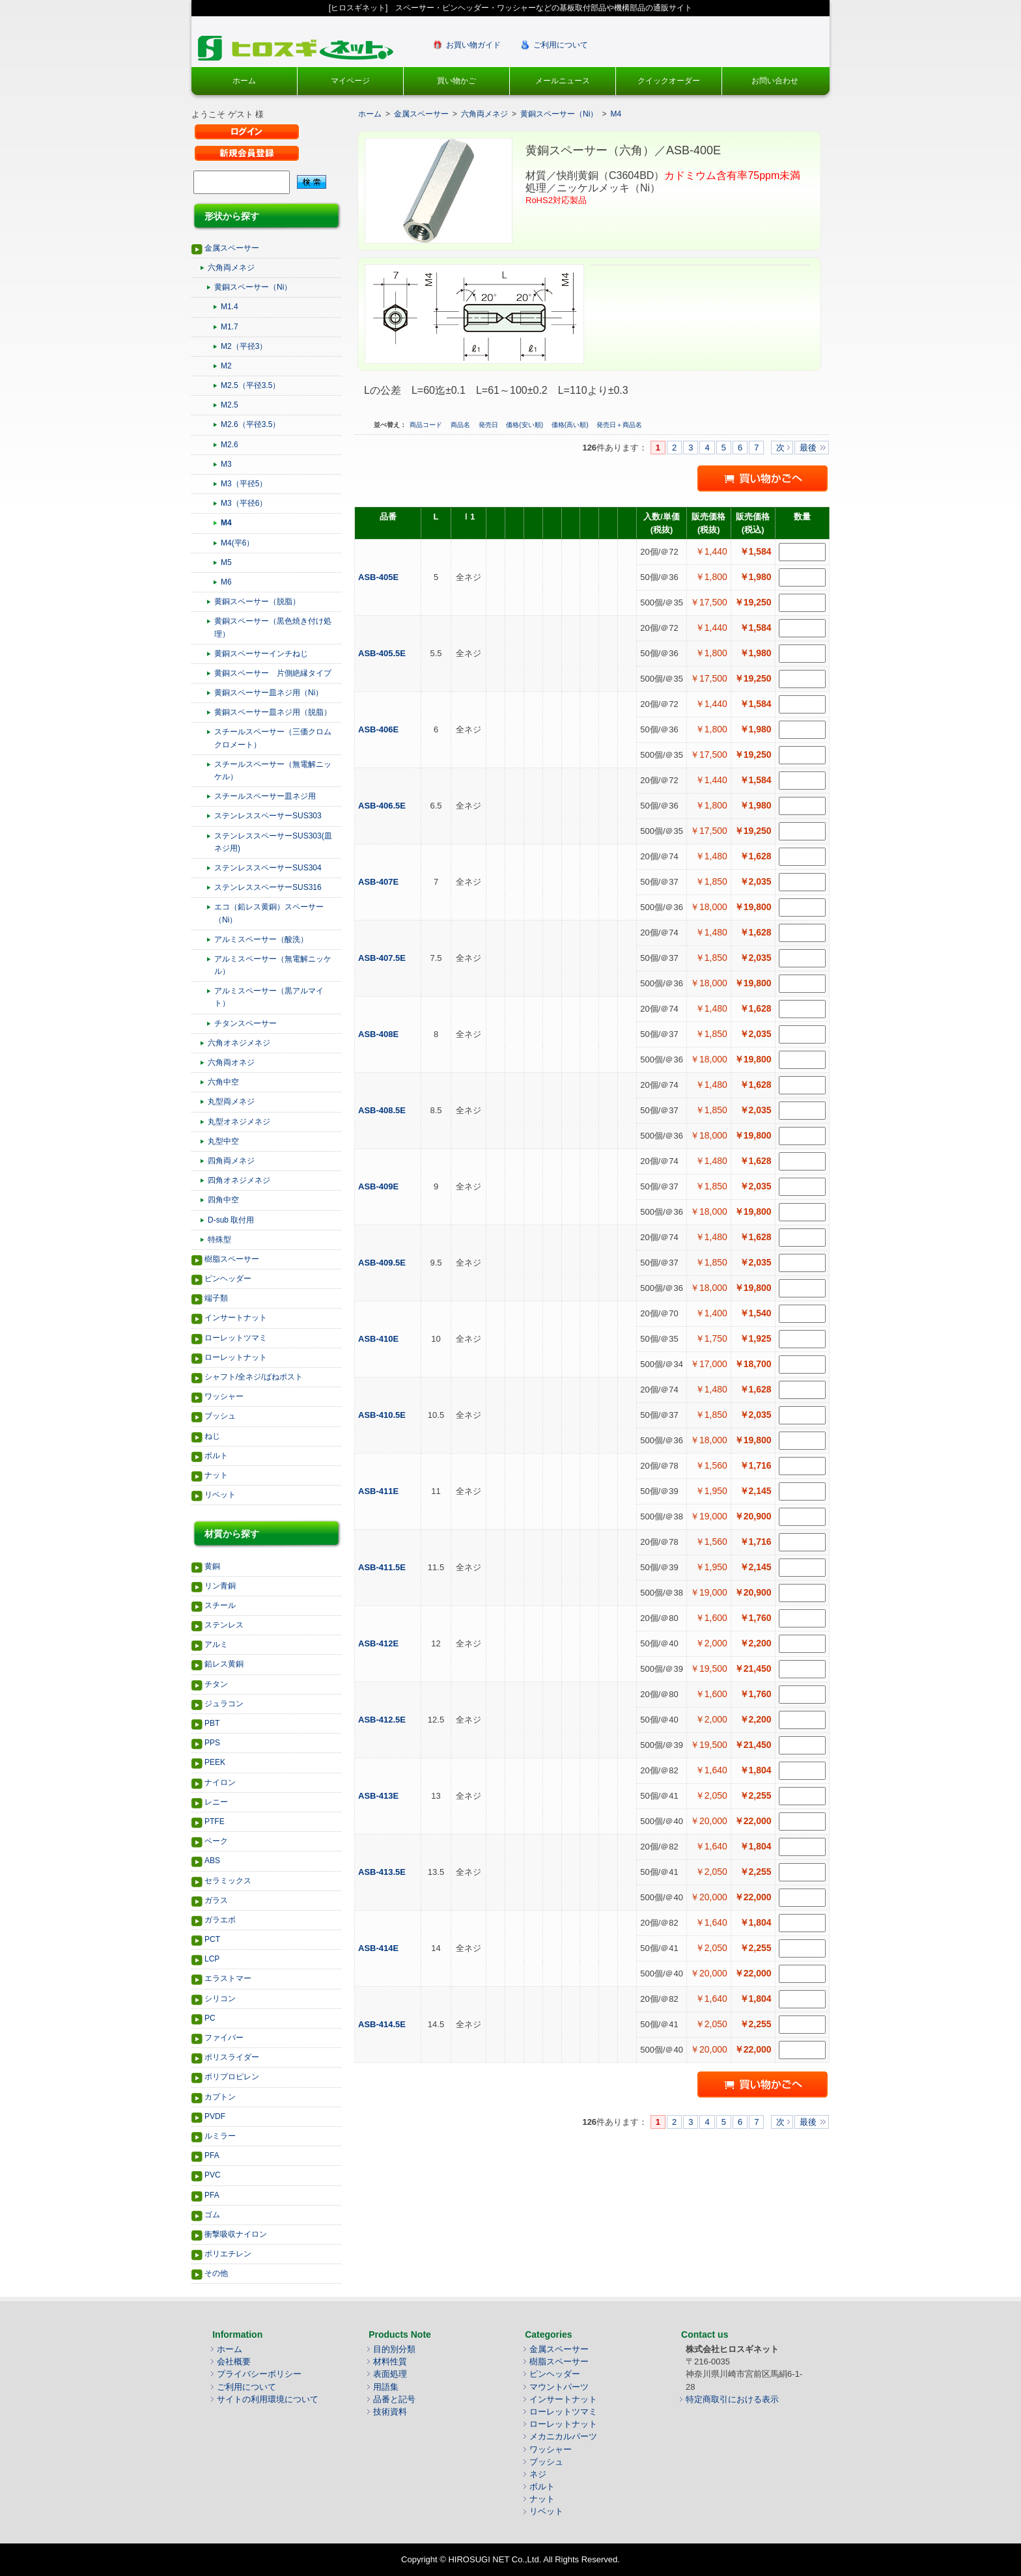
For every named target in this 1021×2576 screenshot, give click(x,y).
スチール (220, 1605)
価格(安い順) (525, 424)
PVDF (214, 2116)
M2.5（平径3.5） (250, 385)
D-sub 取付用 (231, 1220)
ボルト (216, 1455)
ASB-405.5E (383, 653)
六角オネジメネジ (239, 1042)
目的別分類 (394, 2349)
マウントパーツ (559, 2387)
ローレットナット (235, 1357)
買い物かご (456, 80)
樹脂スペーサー (231, 1259)
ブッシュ (220, 1415)
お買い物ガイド (473, 44)
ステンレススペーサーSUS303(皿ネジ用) (273, 842)
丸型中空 (223, 1141)
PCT (212, 1939)
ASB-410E (379, 1339)
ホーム (244, 80)
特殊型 (219, 1239)
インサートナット (235, 1317)
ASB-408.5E (383, 1110)
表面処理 (390, 2374)
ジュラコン (224, 1703)
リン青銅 (220, 1585)
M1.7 (229, 326)
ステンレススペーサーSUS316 (268, 887)
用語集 (386, 2387)
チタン (216, 1684)
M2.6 (229, 444)
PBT (211, 1723)
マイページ (350, 80)
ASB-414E (379, 1948)
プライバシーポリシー (259, 2374)
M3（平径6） (244, 503)
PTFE (214, 1821)
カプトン (220, 2096)
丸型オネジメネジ (239, 1121)
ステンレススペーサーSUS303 (268, 815)
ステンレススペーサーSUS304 (268, 867)
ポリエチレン (227, 2253)
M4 (226, 522)
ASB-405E (379, 577)
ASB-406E (379, 729)
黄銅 (212, 1566)
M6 (226, 582)
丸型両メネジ (231, 1101)
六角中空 (223, 1082)
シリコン (220, 1998)
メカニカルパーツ (563, 2436)
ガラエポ (220, 1919)
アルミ (216, 1644)
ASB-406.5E (383, 805)
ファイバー (224, 2037)
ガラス (216, 1900)
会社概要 (234, 2361)
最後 (808, 447)
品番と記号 (394, 2399)
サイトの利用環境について (267, 2399)
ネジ (537, 2474)
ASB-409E (379, 1186)
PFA (211, 2155)
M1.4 (229, 306)
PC (210, 2018)
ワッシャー (224, 1396)
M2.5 (229, 404)
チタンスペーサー (245, 1023)
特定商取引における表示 (732, 2399)
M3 (226, 464)
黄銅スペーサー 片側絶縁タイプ (272, 673)
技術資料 (390, 2412)
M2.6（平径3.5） (250, 424)
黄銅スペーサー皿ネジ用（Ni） (268, 692)
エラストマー (227, 1978)
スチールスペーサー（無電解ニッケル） (272, 770)
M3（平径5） (244, 483)
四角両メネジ (231, 1160)
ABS (212, 1860)
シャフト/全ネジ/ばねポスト (253, 1376)
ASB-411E (379, 1491)
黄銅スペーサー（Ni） (253, 287)
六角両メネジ (231, 267)
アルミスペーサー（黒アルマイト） (269, 997)
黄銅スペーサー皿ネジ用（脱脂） (272, 712)
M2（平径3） (244, 346)
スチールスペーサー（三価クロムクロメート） (272, 738)
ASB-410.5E (383, 1415)
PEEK (214, 1762)
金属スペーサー (231, 248)
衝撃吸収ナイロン (235, 2234)
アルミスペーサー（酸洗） (261, 939)
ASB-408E (379, 1034)
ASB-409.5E (383, 1262)
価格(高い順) (571, 424)
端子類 (216, 1298)
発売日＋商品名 (619, 424)
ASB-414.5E (383, 2024)
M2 (226, 365)
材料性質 (390, 2361)
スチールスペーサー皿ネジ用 (265, 796)
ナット (216, 1475)
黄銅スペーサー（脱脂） (257, 601)
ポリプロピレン (231, 2076)
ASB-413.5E (383, 1872)
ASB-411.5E (383, 1567)
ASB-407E (379, 882)
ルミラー (220, 2135)
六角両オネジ (231, 1062)
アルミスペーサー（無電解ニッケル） (272, 965)
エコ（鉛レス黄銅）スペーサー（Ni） (269, 913)
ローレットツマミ (235, 1337)
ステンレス (224, 1624)
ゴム (212, 2214)
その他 (216, 2273)
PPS (212, 1742)
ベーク (216, 1841)
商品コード (427, 424)
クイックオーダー (668, 80)
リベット (220, 1494)
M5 (226, 562)
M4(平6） (237, 542)
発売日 (489, 424)
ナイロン (220, 1782)
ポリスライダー (231, 2057)
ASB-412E (379, 1643)
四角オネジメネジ (239, 1180)
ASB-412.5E (383, 1719)
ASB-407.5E (383, 958)
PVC (212, 2175)
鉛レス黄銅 (224, 1664)
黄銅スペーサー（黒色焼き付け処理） (272, 627)
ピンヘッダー (227, 1278)
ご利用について (560, 44)
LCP (211, 1958)
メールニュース (562, 80)
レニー (216, 1802)
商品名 (461, 424)
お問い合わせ (774, 80)
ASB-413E (379, 1796)
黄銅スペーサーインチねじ (261, 653)
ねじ (212, 1436)
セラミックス (227, 1880)
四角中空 (223, 1199)
